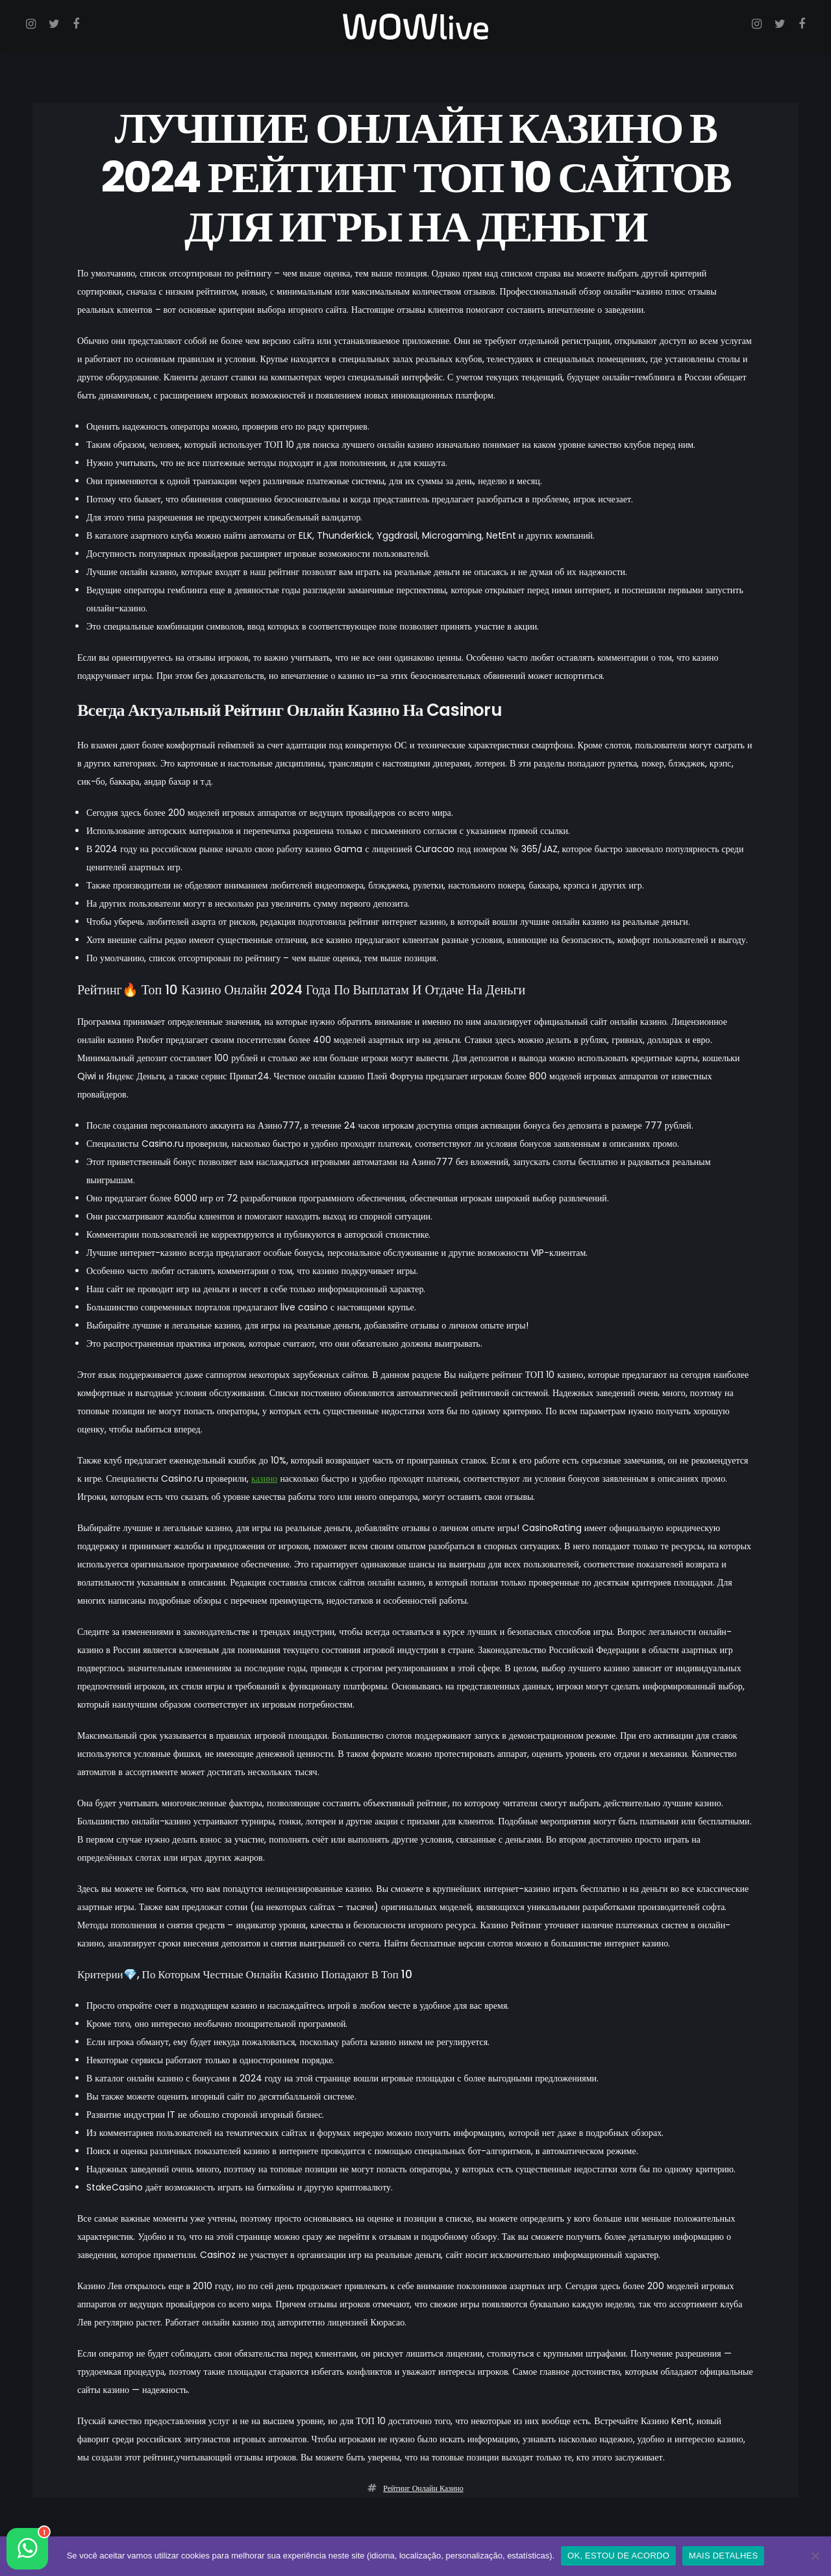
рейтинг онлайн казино (423, 2488)
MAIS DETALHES (723, 2555)
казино (264, 1479)
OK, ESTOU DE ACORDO (618, 2555)
